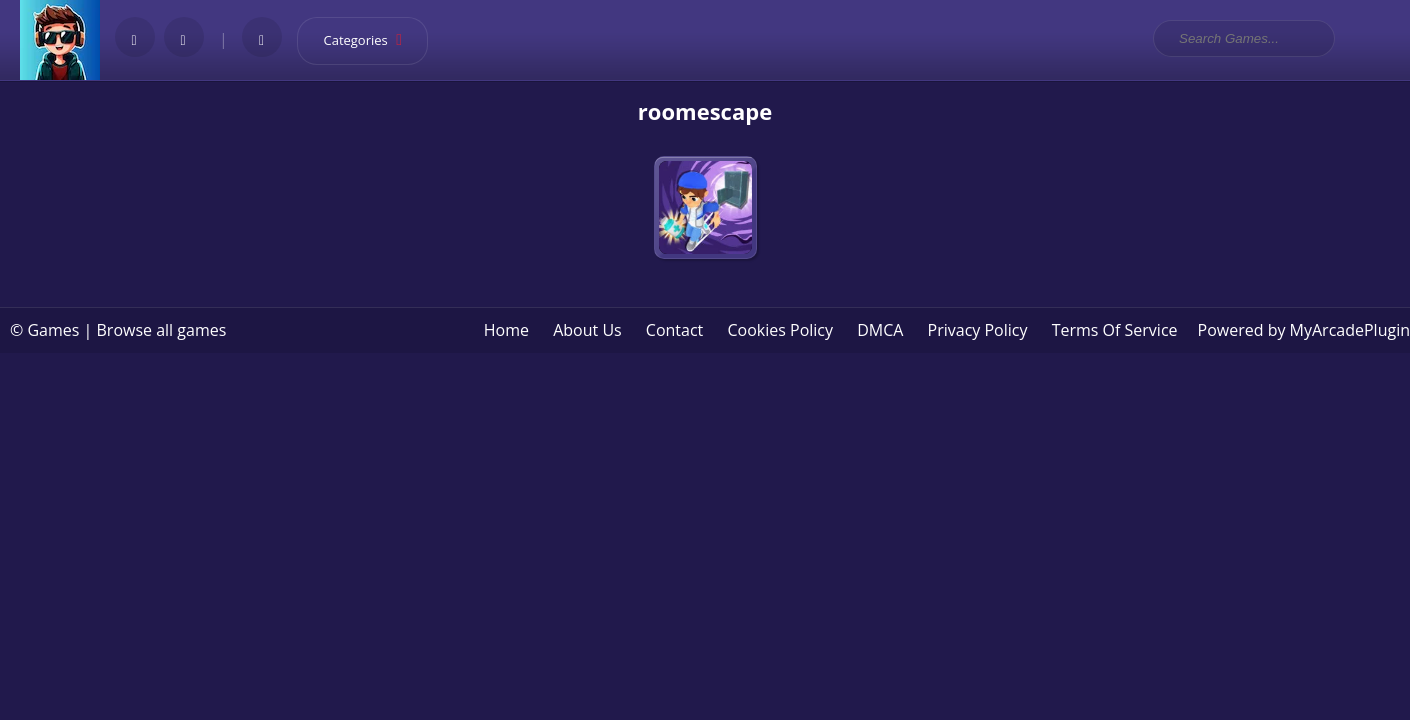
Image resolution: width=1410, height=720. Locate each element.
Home (506, 330)
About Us (587, 330)
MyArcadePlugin (1350, 330)
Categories (370, 40)
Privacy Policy (978, 330)
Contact (674, 330)
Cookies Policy (780, 330)
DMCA (880, 330)
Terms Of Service (1115, 330)
